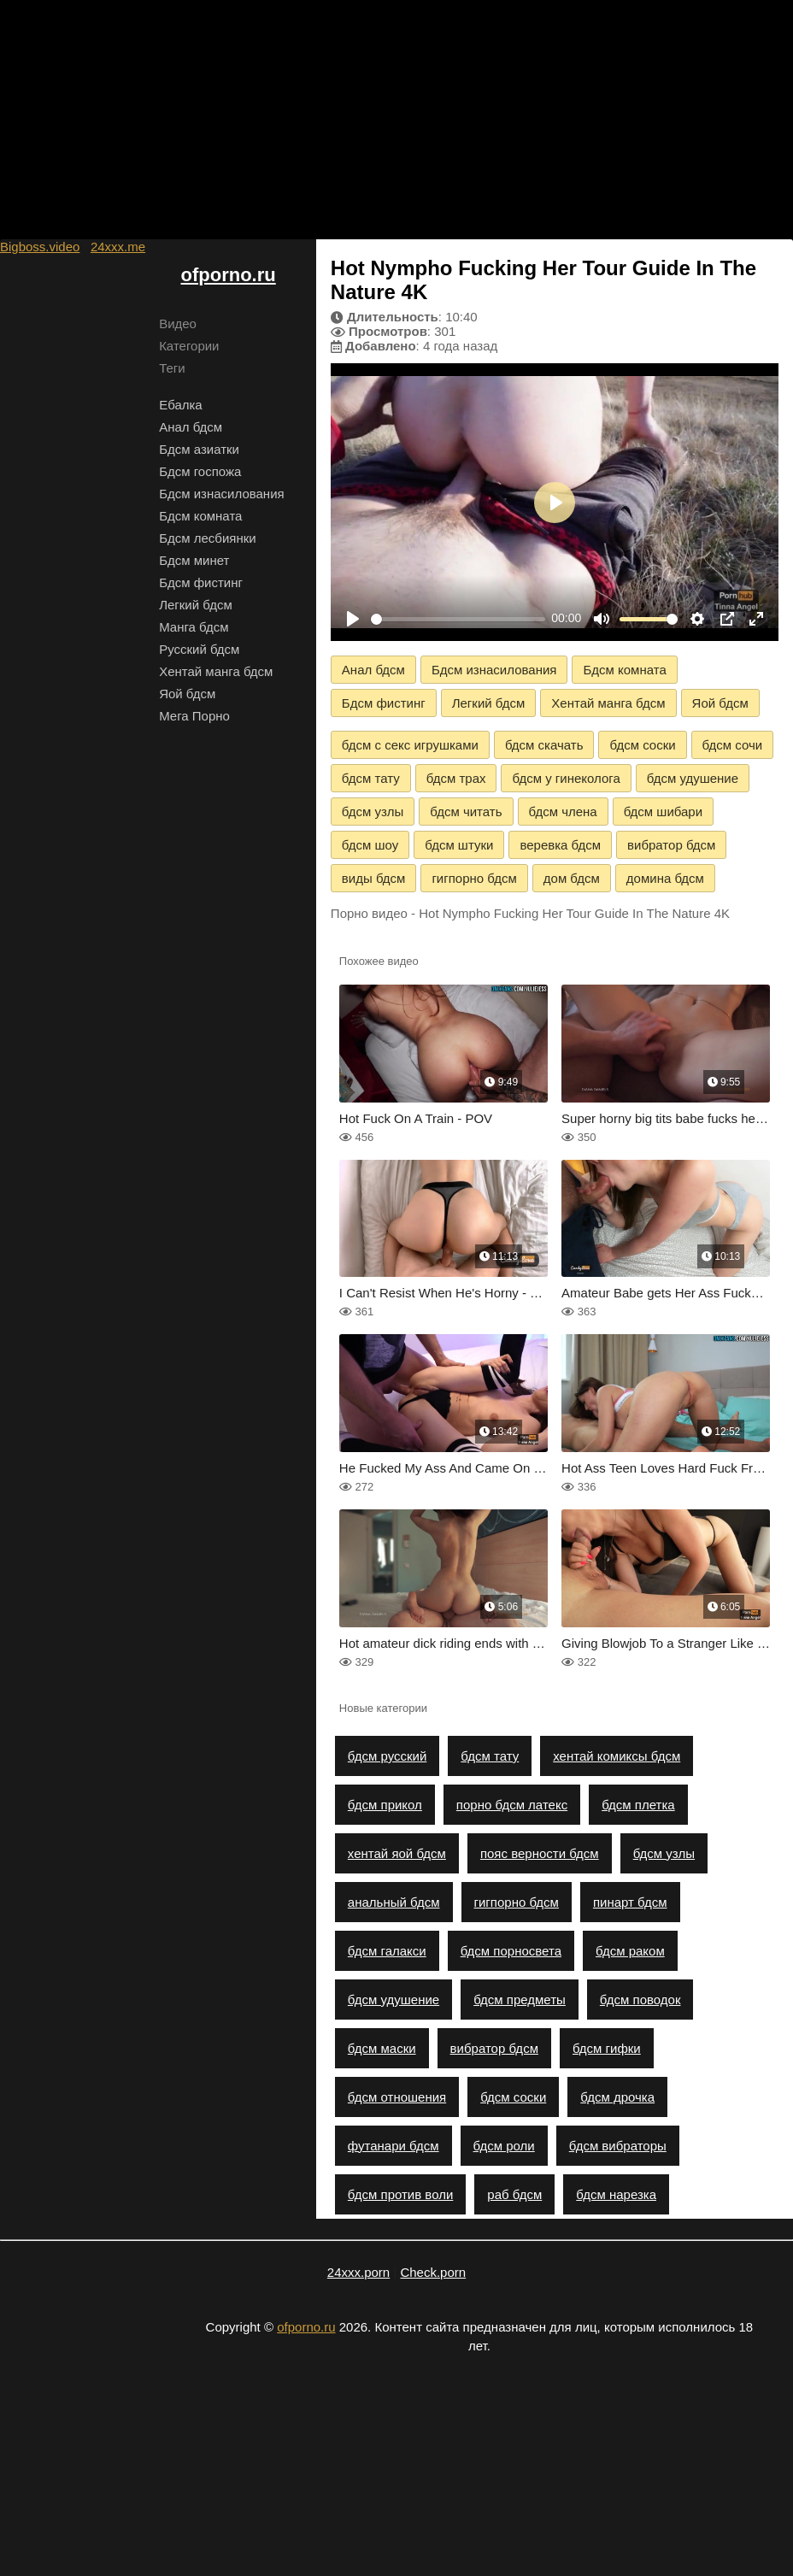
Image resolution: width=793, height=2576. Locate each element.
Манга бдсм (193, 627)
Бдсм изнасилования (222, 493)
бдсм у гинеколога (566, 778)
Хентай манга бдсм (216, 671)
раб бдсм (514, 2194)
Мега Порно (194, 716)
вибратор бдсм (671, 845)
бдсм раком (630, 1951)
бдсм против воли (400, 2194)
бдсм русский (387, 1756)
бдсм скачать (544, 745)
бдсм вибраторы (618, 2145)
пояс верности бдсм (539, 1853)
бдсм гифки (607, 2048)
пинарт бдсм (630, 1902)
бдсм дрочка (617, 2097)
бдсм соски (642, 745)
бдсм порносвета (511, 1951)
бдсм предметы (519, 1999)
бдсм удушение (692, 778)
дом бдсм (571, 878)
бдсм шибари (663, 811)
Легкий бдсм (195, 604)
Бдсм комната (200, 516)
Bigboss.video (39, 246)
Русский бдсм (199, 649)
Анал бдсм (190, 427)
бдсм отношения (397, 2097)
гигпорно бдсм (474, 878)
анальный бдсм (394, 1902)
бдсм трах (456, 778)
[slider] (458, 619)
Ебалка (181, 404)
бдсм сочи (732, 745)
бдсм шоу (370, 845)
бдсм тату (371, 778)
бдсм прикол (385, 1804)
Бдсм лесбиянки (207, 538)
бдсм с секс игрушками (410, 745)
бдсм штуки (459, 845)
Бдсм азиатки (199, 449)
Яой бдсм (187, 693)
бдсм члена (563, 811)
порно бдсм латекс (511, 1804)
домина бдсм (665, 878)
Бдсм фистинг (201, 582)
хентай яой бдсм (397, 1853)
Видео (178, 323)
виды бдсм (374, 878)
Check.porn (433, 2272)
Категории (189, 345)
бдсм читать (466, 811)
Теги (172, 368)
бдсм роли (504, 2145)
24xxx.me (118, 246)
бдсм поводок (640, 1999)
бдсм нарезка (616, 2194)
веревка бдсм (560, 845)
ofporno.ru (228, 274)
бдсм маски (382, 2048)
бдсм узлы (372, 811)
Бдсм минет (194, 560)
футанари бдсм (393, 2145)
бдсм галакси (387, 1951)
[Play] (353, 618)
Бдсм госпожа (200, 471)
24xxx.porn (358, 2272)
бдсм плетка (638, 1804)
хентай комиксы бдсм (616, 1756)
